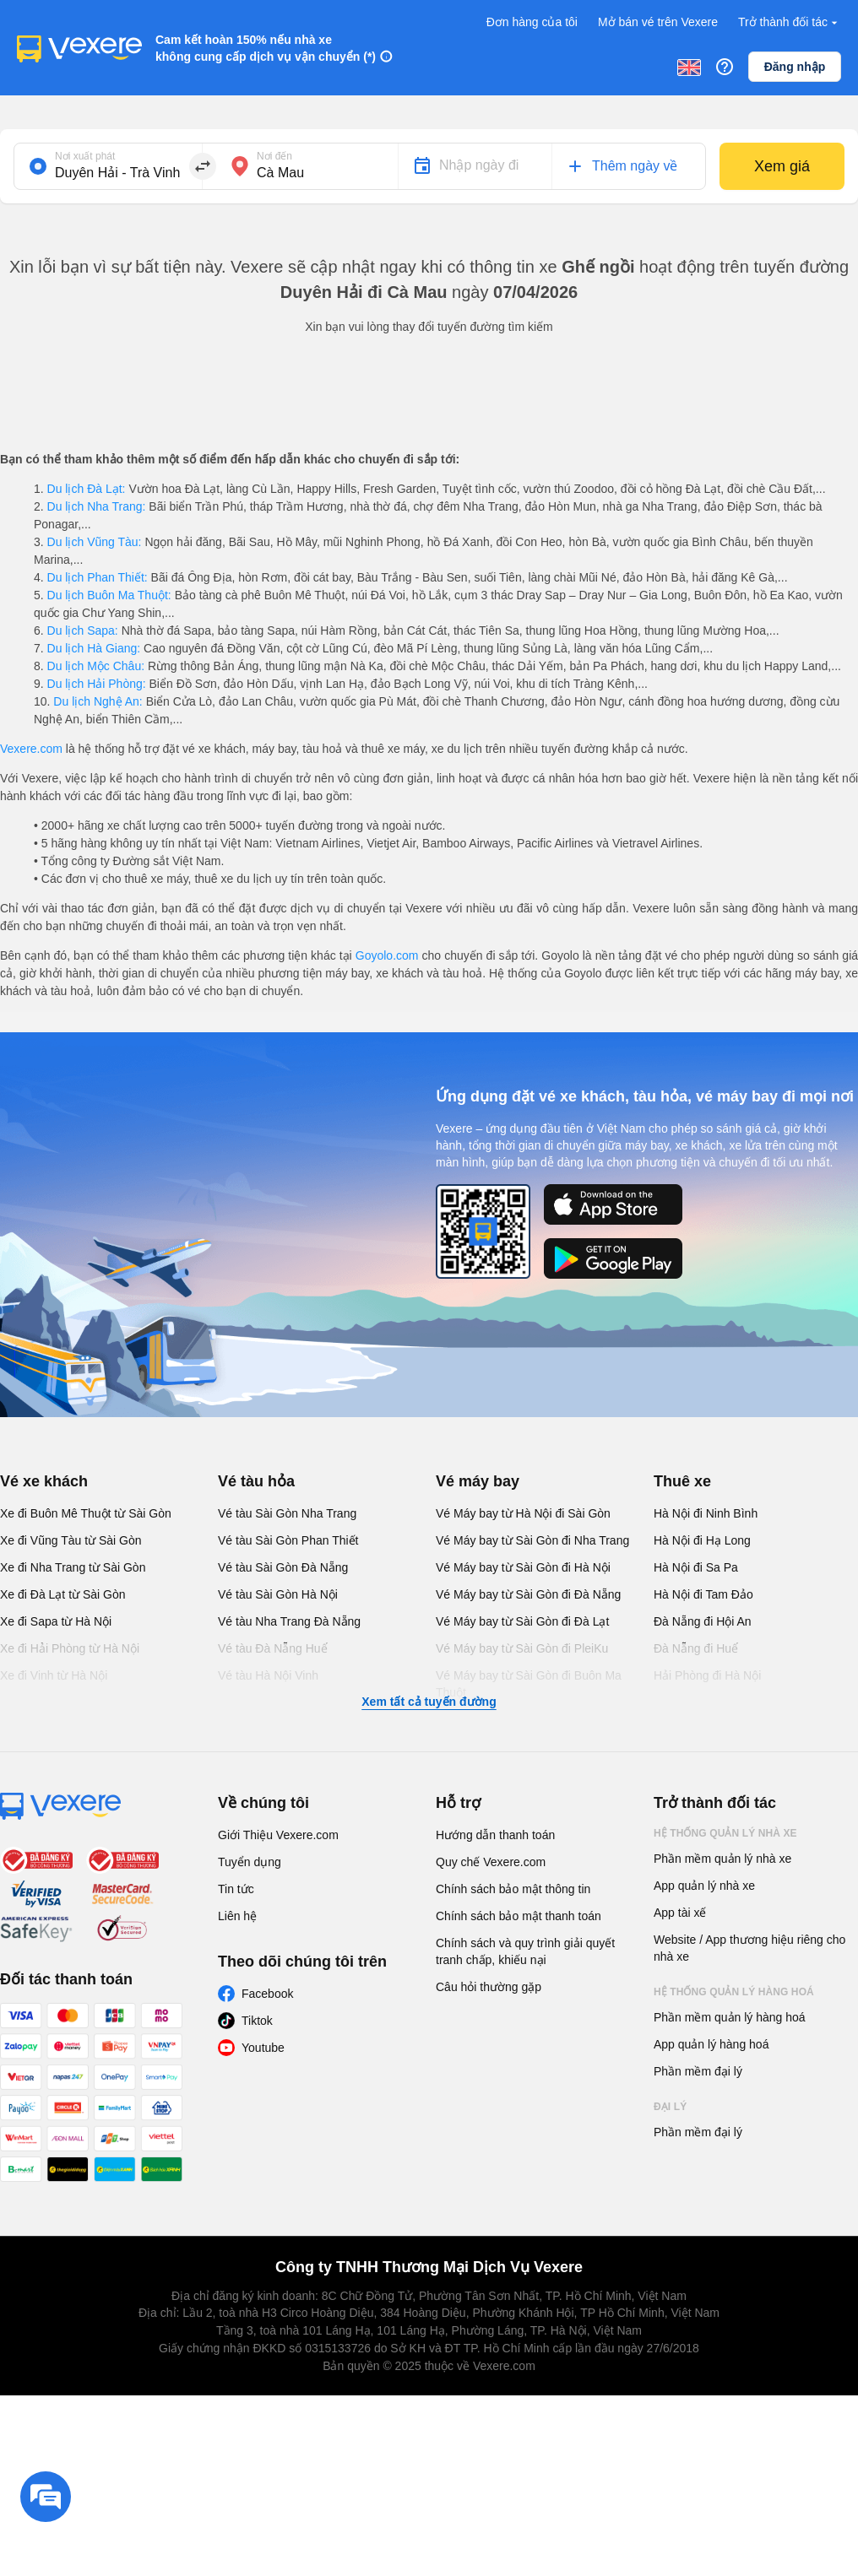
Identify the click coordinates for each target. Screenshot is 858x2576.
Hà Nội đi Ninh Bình (706, 1513)
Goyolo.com (387, 955)
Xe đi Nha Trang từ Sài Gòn (72, 1567)
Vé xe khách (44, 1481)
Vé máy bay (477, 1481)
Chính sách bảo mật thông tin (513, 1889)
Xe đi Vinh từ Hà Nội (53, 1675)
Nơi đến (274, 156)
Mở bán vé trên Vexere (658, 22)
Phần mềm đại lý (698, 2071)
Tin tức (236, 1889)
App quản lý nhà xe (704, 1885)
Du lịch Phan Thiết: (97, 577)
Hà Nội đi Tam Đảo (703, 1594)
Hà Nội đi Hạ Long (702, 1540)
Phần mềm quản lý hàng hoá (730, 2017)
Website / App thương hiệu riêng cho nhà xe (749, 1948)
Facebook (267, 1993)
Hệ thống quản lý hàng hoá (734, 1992)
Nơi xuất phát (85, 156)
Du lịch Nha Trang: (96, 506)
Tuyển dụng (249, 1862)
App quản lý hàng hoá (711, 2044)
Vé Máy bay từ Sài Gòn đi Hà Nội (523, 1567)
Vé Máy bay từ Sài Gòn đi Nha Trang (532, 1540)
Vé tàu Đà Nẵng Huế (273, 1648)
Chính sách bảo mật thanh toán (518, 1916)
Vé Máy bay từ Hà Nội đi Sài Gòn (523, 1513)
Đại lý (670, 2107)
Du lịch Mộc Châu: (96, 666)
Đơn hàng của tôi (532, 22)
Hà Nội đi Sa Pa (696, 1567)
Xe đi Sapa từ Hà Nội (55, 1621)
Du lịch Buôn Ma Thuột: (109, 595)
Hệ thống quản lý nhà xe (725, 1833)
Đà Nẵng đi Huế (696, 1648)
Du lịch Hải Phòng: (96, 683)
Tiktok (257, 2020)
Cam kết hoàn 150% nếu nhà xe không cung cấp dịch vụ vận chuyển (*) (265, 48)
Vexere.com (31, 748)
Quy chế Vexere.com (491, 1862)
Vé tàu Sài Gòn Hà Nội (278, 1594)
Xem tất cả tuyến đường (428, 1701)
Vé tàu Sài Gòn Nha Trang (287, 1513)
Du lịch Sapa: (83, 630)
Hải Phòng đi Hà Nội (707, 1675)
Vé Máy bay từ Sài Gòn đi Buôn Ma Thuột (529, 1684)
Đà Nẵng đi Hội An (703, 1621)
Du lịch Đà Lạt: (86, 488)
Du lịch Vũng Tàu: (94, 542)
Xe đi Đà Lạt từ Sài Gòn (63, 1594)
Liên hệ (237, 1916)
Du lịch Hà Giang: (94, 648)
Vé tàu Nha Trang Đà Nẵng (289, 1621)
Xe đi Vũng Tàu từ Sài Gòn (71, 1540)
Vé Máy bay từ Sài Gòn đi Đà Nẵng (528, 1594)
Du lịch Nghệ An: (97, 701)
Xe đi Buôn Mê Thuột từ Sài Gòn (85, 1513)
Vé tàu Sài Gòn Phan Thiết (288, 1540)
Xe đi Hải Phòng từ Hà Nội (69, 1648)
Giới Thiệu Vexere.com (278, 1835)
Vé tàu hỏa (256, 1481)
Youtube (263, 2047)
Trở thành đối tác (789, 22)
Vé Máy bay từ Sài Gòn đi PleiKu (522, 1648)
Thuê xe (682, 1481)
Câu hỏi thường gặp (488, 1987)
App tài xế (680, 1912)
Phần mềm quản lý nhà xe (722, 1858)
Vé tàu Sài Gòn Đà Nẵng (283, 1567)
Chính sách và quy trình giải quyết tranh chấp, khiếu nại (525, 1951)
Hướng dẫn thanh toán (495, 1835)
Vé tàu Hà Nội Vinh (268, 1675)
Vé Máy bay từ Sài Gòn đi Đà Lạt (522, 1621)
